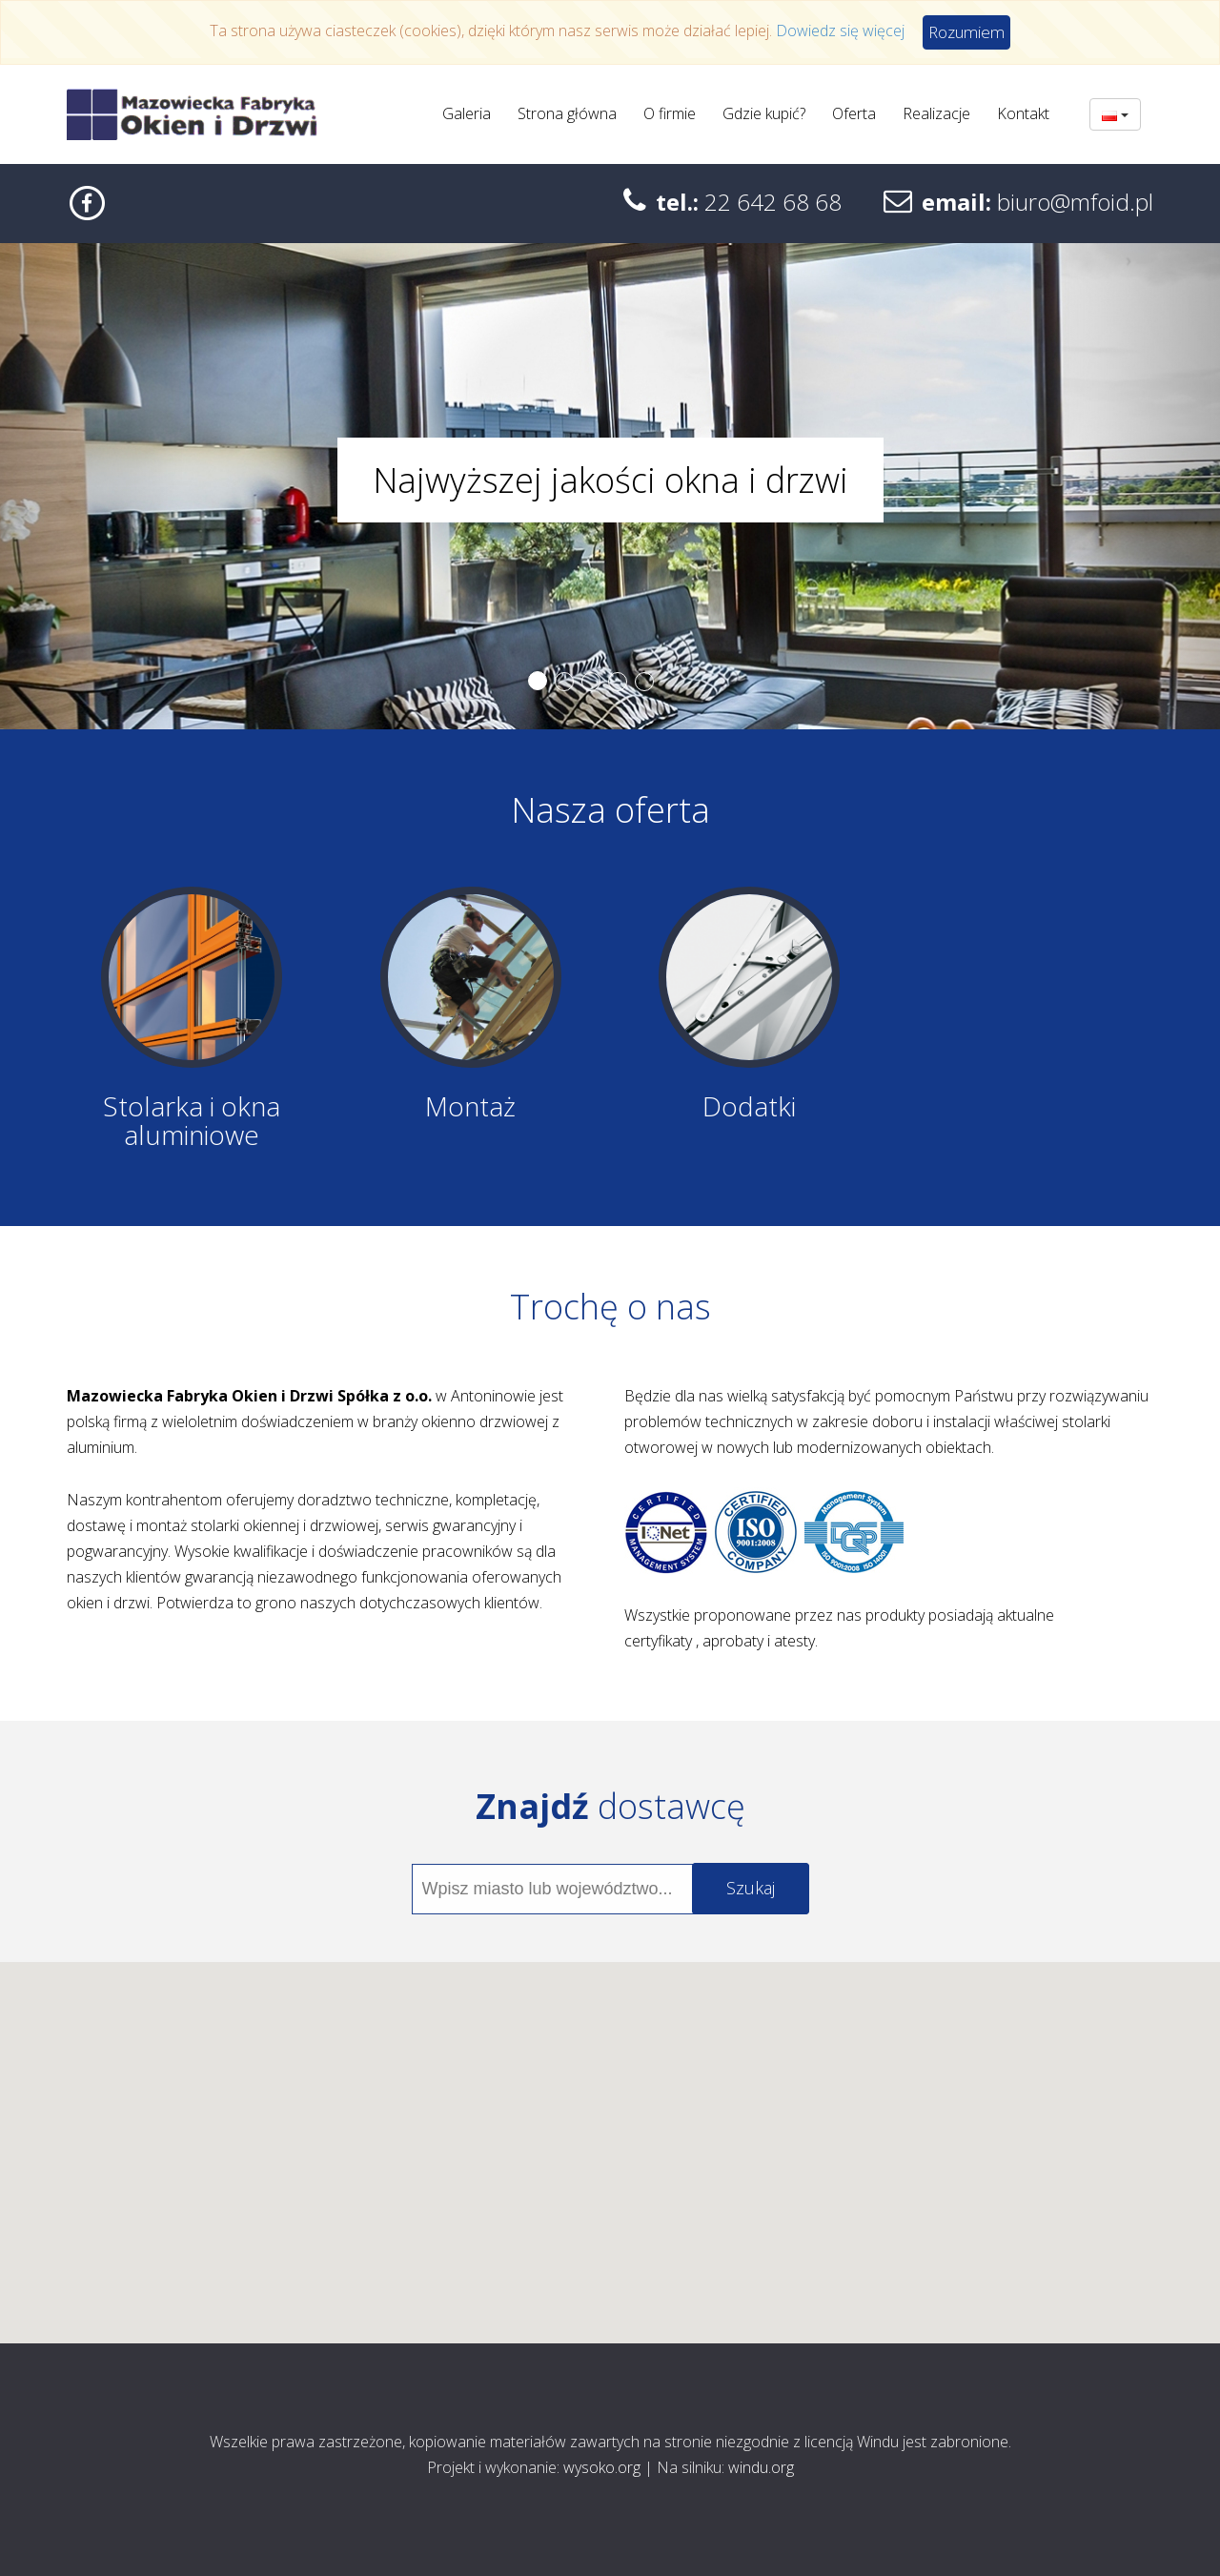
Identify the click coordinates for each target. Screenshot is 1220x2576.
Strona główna (567, 113)
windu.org (761, 2467)
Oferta (854, 113)
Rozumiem (966, 32)
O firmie (669, 113)
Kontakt (1023, 113)
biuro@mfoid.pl (1075, 201)
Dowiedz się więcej (840, 30)
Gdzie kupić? (763, 113)
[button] (610, 2135)
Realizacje (936, 113)
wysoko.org (601, 2467)
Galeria (466, 113)
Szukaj (750, 1887)
